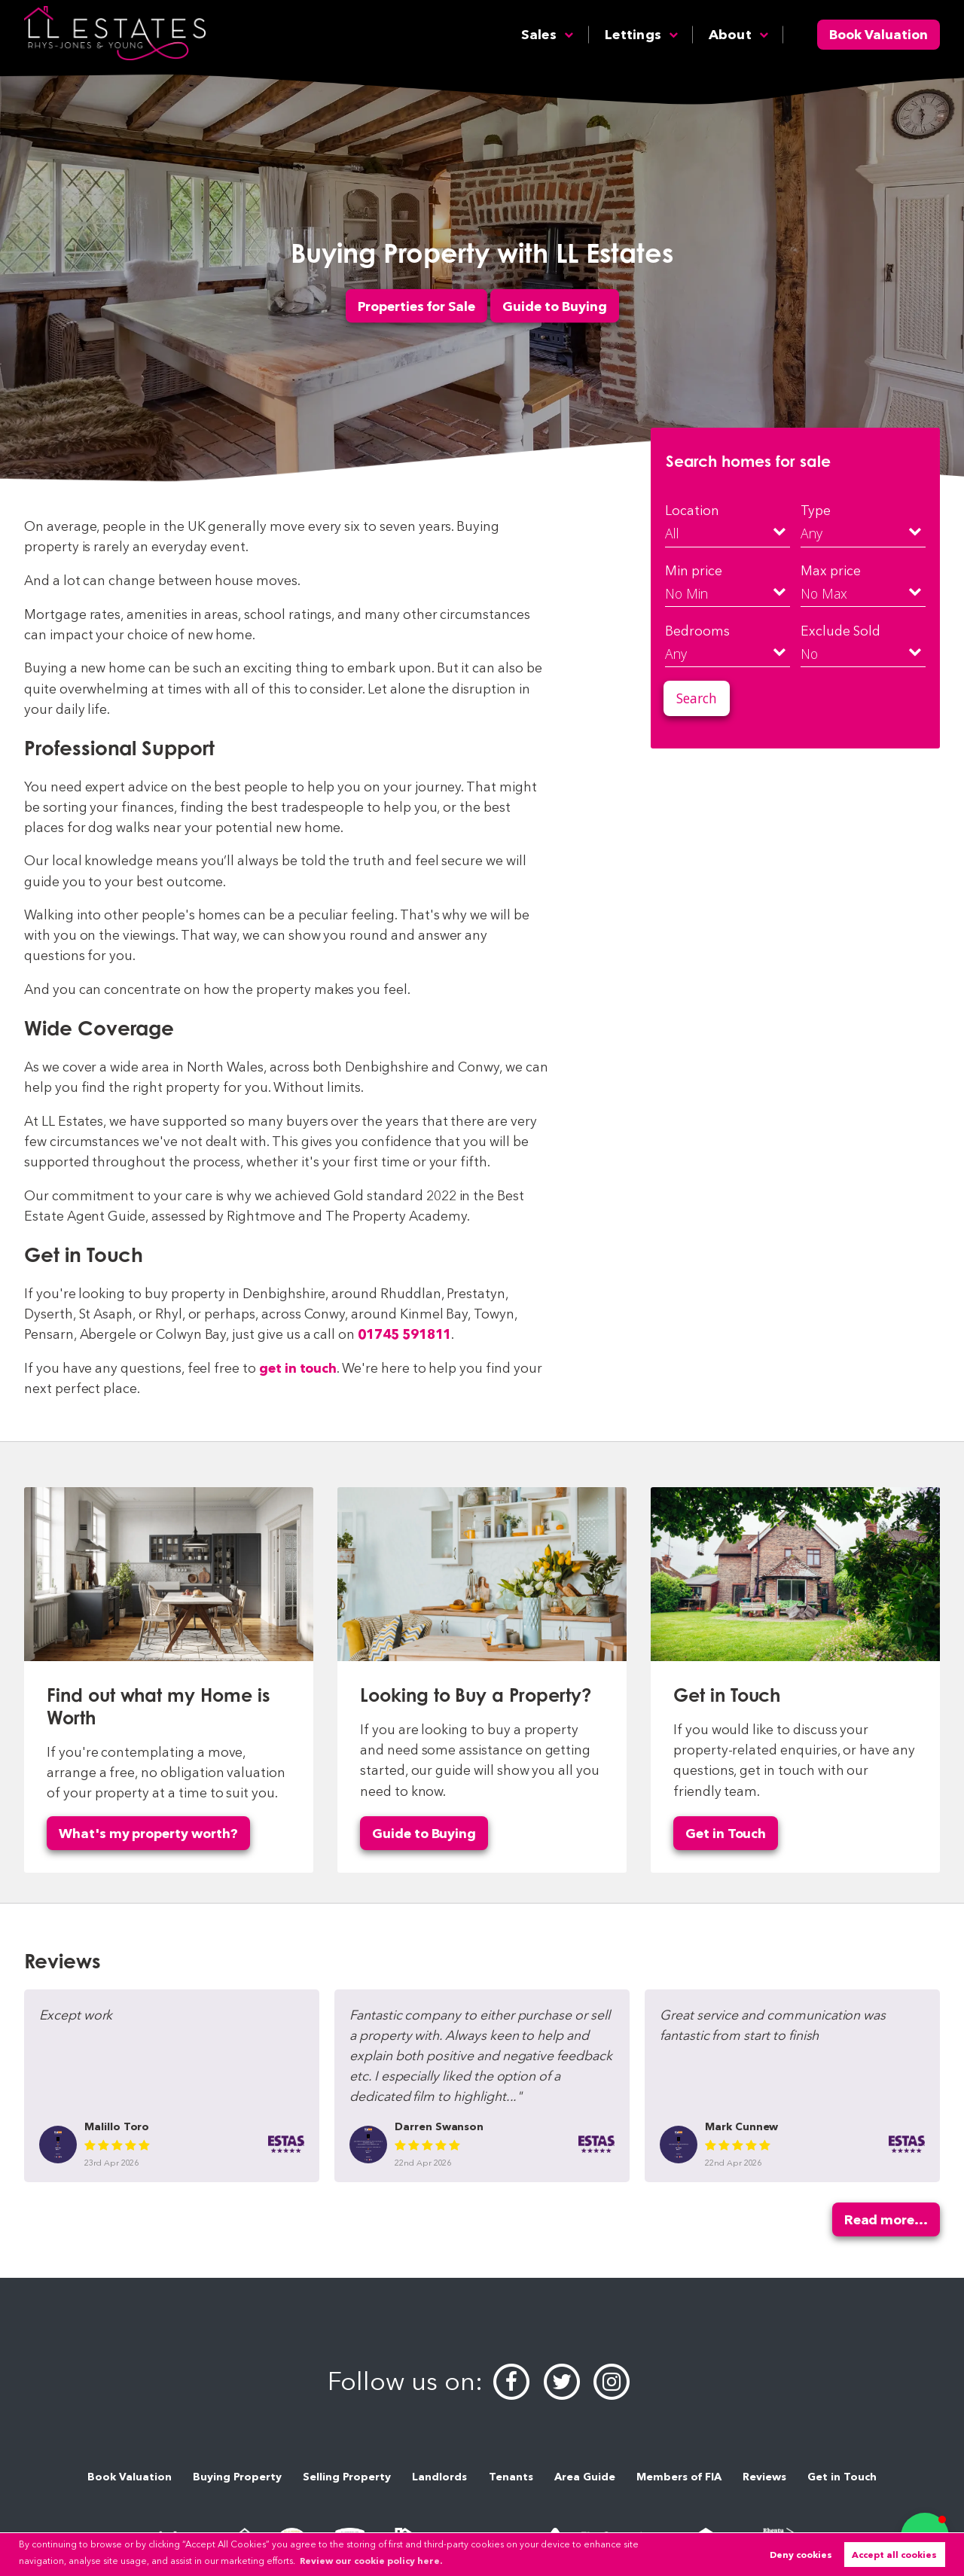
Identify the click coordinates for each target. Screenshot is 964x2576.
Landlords (439, 2476)
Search (696, 698)
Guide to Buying (554, 305)
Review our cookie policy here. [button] (371, 2560)
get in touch (298, 1368)
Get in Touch (725, 1833)
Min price (693, 570)
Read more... (886, 2219)
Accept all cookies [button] (894, 2554)
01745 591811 (404, 1334)
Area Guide (584, 2476)
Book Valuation (878, 34)
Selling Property (347, 2476)
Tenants (511, 2476)
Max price (831, 570)
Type (816, 510)
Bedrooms (697, 631)
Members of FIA (678, 2476)
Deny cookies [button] (801, 2554)
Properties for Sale (416, 305)
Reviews (764, 2476)
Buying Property (237, 2476)
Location (692, 510)
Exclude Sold (840, 631)
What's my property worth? (148, 1833)
